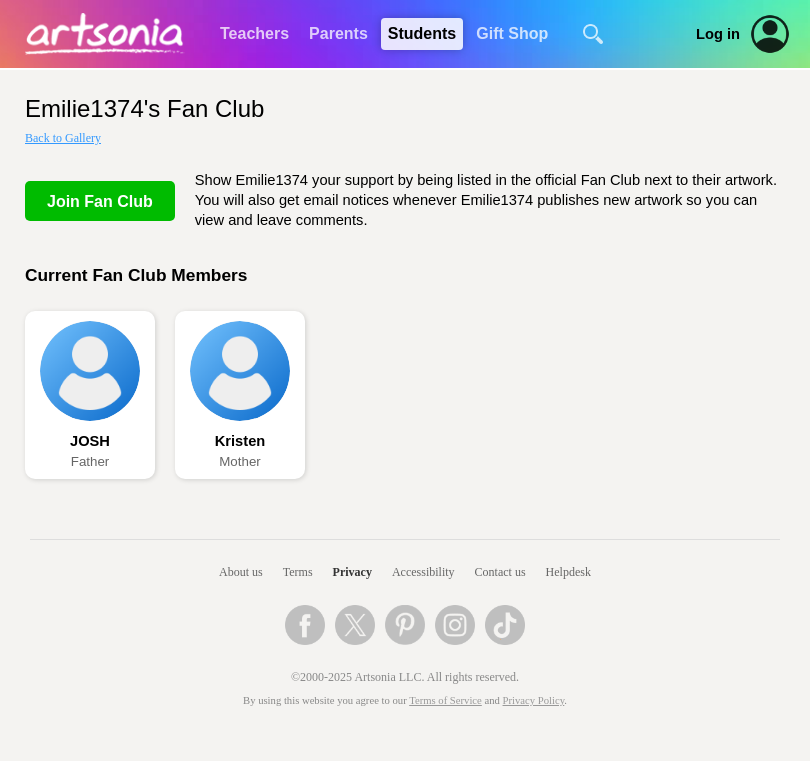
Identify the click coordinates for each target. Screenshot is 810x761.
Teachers (254, 33)
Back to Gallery (63, 138)
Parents (338, 33)
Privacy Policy (534, 700)
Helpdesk (568, 572)
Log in (718, 34)
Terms (298, 572)
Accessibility (423, 572)
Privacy (352, 572)
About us (241, 572)
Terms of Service (445, 700)
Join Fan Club (100, 201)
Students (422, 33)
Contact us (500, 572)
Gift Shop (512, 33)
